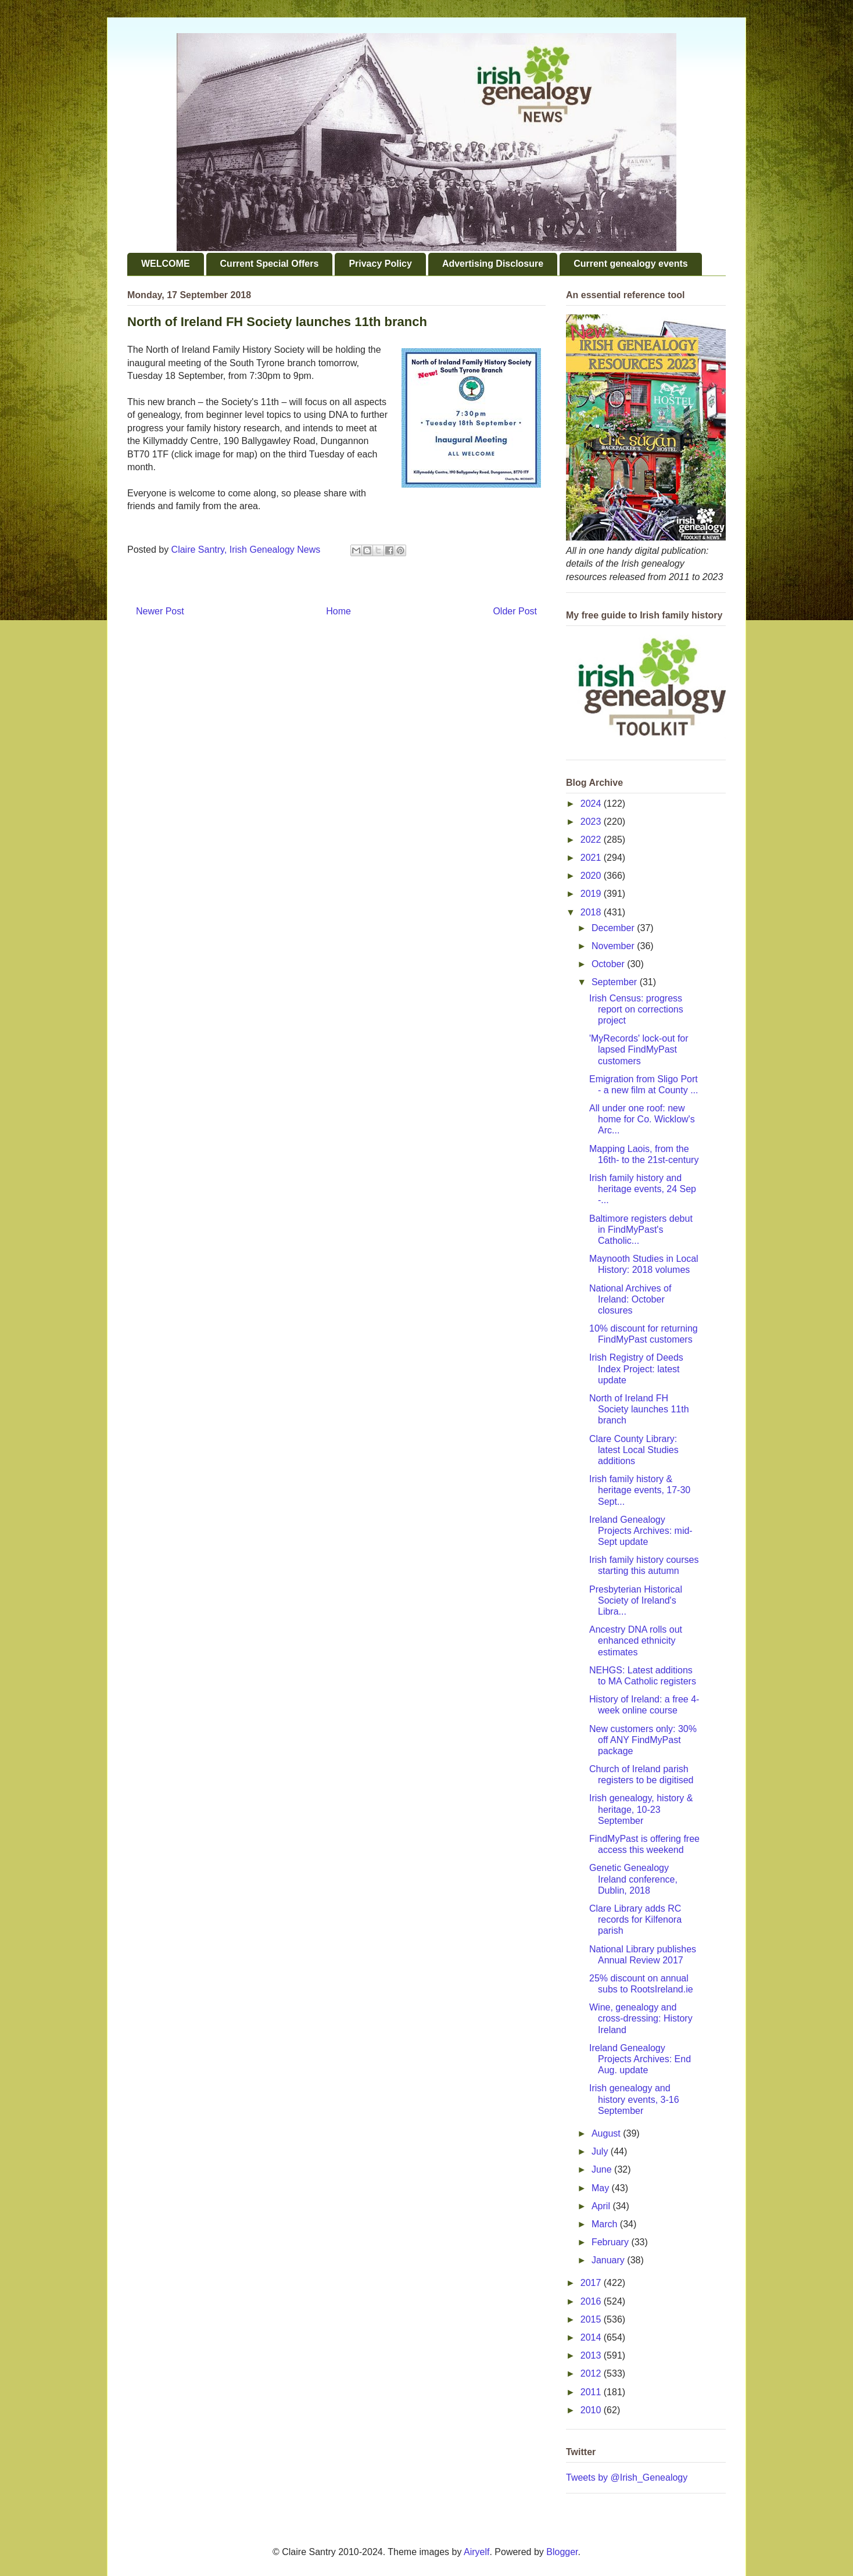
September (616, 982)
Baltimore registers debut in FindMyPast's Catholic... (641, 1230)
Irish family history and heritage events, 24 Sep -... (642, 1189)
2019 (592, 894)
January (609, 2260)
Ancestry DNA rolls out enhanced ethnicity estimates (635, 1640)
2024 (592, 803)
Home (338, 611)
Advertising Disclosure (492, 264)
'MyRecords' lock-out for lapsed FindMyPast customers (639, 1049)
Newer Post (160, 611)
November (614, 946)
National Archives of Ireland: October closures (630, 1299)
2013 (592, 2355)
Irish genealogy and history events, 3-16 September (634, 2099)
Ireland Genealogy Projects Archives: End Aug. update (640, 2059)
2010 (592, 2410)
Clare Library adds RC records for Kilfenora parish (635, 1919)
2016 (592, 2301)
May (602, 2188)
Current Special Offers (269, 264)
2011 (592, 2392)
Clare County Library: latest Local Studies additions (634, 1450)
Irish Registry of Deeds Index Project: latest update (636, 1368)
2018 (592, 912)
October (609, 964)
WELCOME (165, 264)
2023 (592, 822)
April (602, 2206)
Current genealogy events (631, 264)
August (607, 2133)
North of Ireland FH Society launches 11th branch (639, 1409)
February (611, 2242)
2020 (592, 876)
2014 (592, 2337)
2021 (592, 858)
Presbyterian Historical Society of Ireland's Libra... (635, 1600)
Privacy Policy (380, 264)
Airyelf (476, 2552)
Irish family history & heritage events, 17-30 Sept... (639, 1490)
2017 (592, 2283)
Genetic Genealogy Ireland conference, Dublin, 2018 (633, 1879)
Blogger (562, 2552)
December (614, 928)
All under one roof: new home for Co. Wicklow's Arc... (642, 1119)
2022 (592, 840)
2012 (592, 2373)
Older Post (515, 611)
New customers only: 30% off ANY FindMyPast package (643, 1740)
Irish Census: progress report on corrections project (636, 1009)
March (606, 2224)
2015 (592, 2319)
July (601, 2151)
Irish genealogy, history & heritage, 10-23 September (641, 1809)
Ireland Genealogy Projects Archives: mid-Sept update (641, 1531)
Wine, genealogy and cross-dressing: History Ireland (641, 2018)
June (603, 2169)
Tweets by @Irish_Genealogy (626, 2477)
